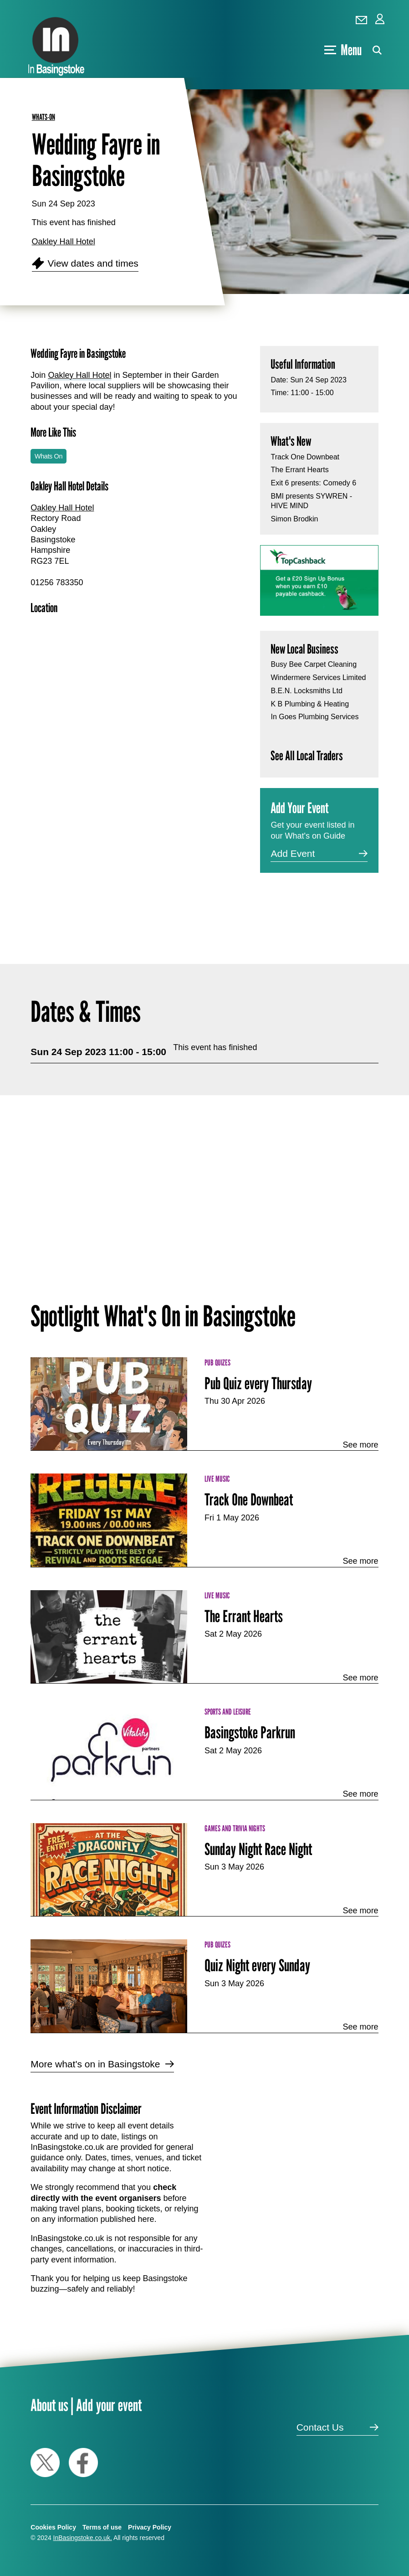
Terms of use (102, 2527)
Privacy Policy (149, 2527)
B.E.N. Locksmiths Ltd (306, 691)
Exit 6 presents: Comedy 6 (313, 483)
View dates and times (93, 263)
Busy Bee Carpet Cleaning (314, 664)
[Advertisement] (138, 842)
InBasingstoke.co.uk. (82, 2537)
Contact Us (320, 2427)
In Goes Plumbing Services (314, 717)
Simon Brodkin (294, 519)
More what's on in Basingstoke (95, 2064)
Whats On (48, 456)
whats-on (43, 117)
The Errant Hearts (299, 470)
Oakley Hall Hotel (63, 241)
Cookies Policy (53, 2527)
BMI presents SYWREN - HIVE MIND (311, 501)
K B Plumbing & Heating (310, 704)
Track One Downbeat (305, 457)
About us (49, 2405)
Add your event (109, 2405)
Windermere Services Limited (318, 677)
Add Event (293, 853)
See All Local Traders (307, 755)
